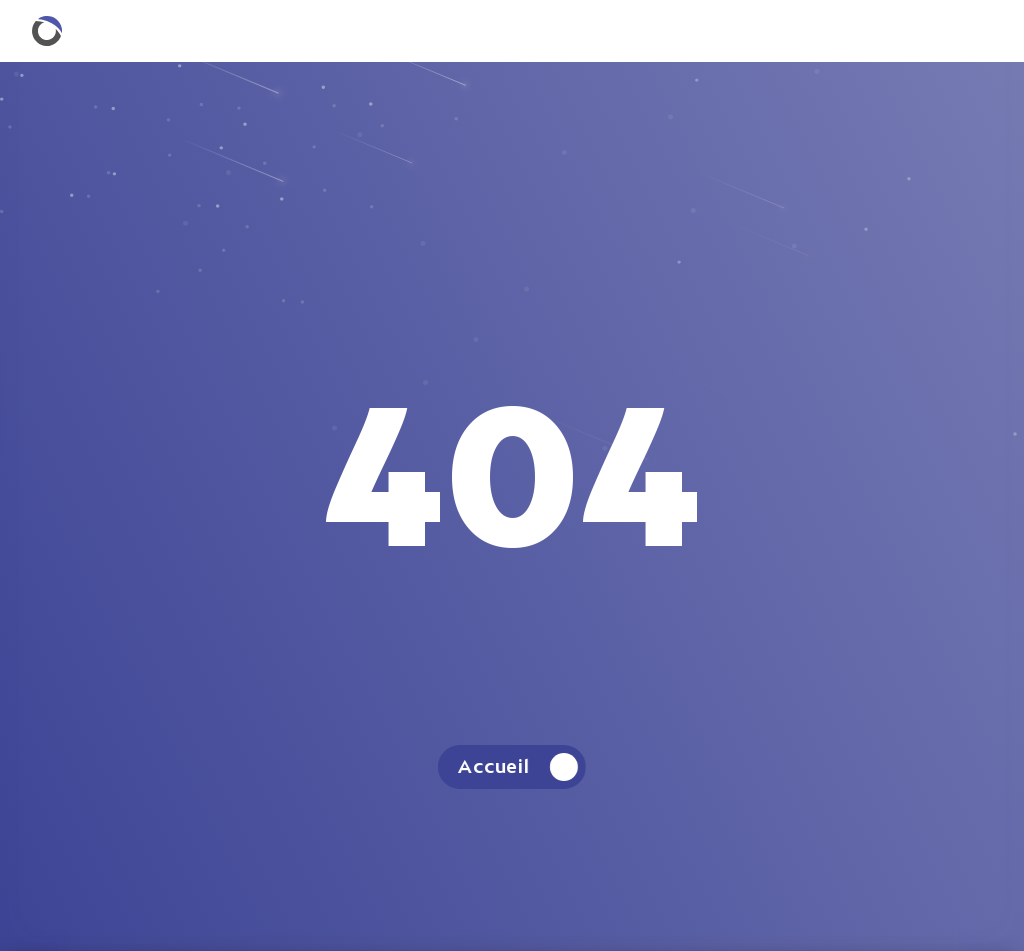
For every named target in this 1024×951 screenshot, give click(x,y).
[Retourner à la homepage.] (47, 31)
